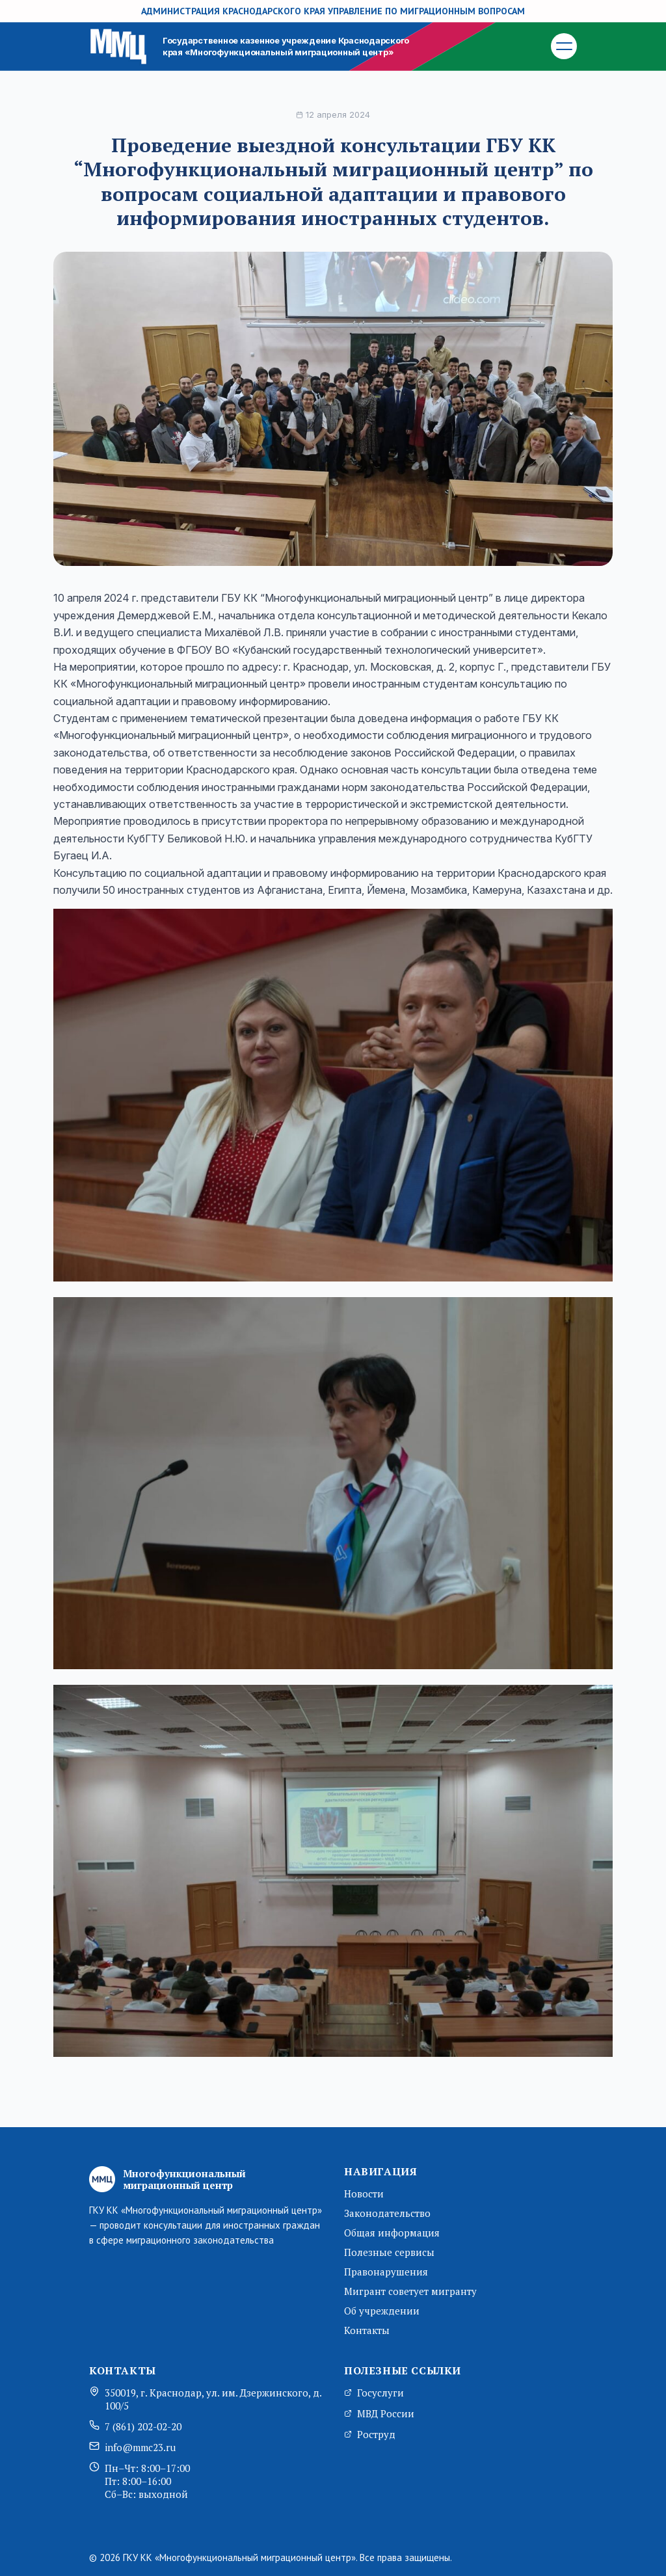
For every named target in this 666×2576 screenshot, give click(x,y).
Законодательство (387, 2213)
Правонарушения (386, 2271)
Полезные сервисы (389, 2252)
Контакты (367, 2330)
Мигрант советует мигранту (410, 2291)
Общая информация (392, 2232)
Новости (364, 2193)
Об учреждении (382, 2310)
